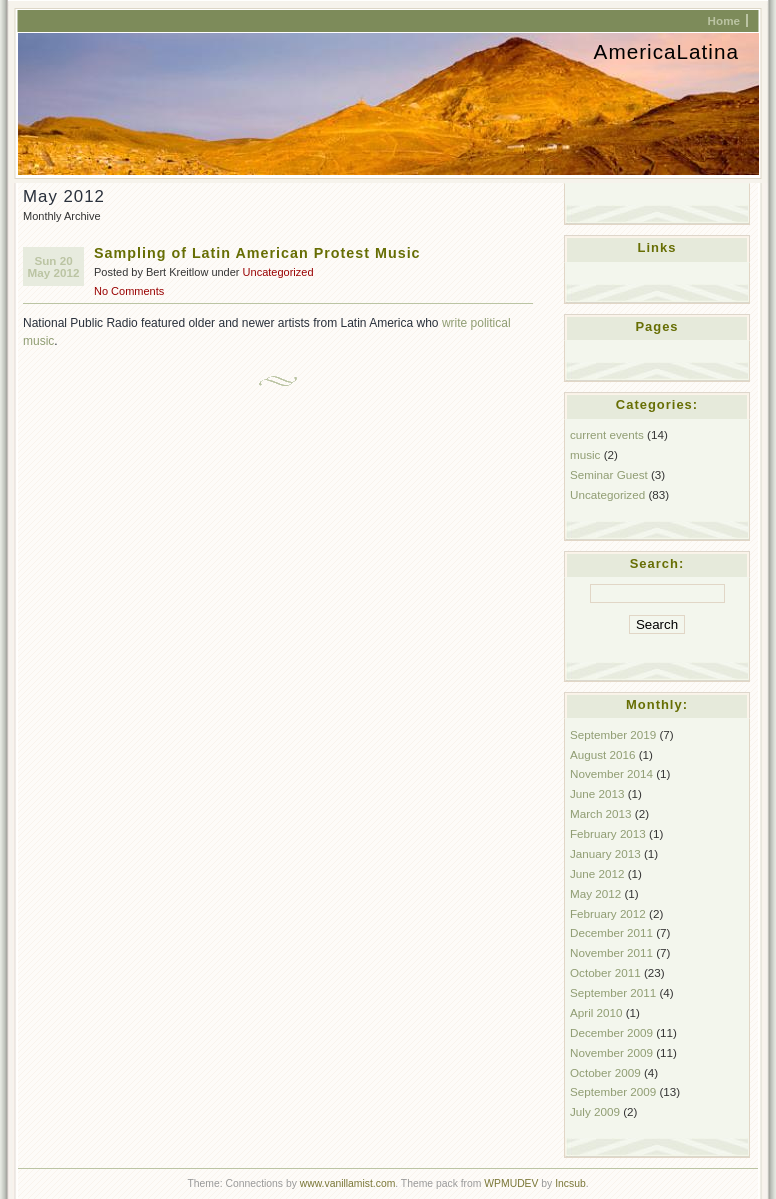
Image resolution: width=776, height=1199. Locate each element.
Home (724, 20)
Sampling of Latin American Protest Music (257, 253)
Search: (657, 563)
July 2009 (595, 1111)
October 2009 (605, 1072)
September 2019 (613, 734)
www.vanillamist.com (348, 1183)
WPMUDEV (511, 1183)
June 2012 (597, 873)
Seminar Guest (609, 474)
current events (607, 434)
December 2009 (611, 1032)
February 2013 (608, 833)
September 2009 (613, 1091)
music (585, 454)
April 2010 (596, 1012)
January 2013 (605, 853)
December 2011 (611, 932)
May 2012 (595, 893)
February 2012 (608, 913)
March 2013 (601, 813)
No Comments (129, 291)
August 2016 (602, 754)
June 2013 (597, 793)
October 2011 (605, 972)
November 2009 (611, 1052)
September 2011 (613, 992)
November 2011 (611, 952)
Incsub (570, 1183)
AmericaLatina (666, 51)
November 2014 (611, 773)
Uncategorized (278, 272)
